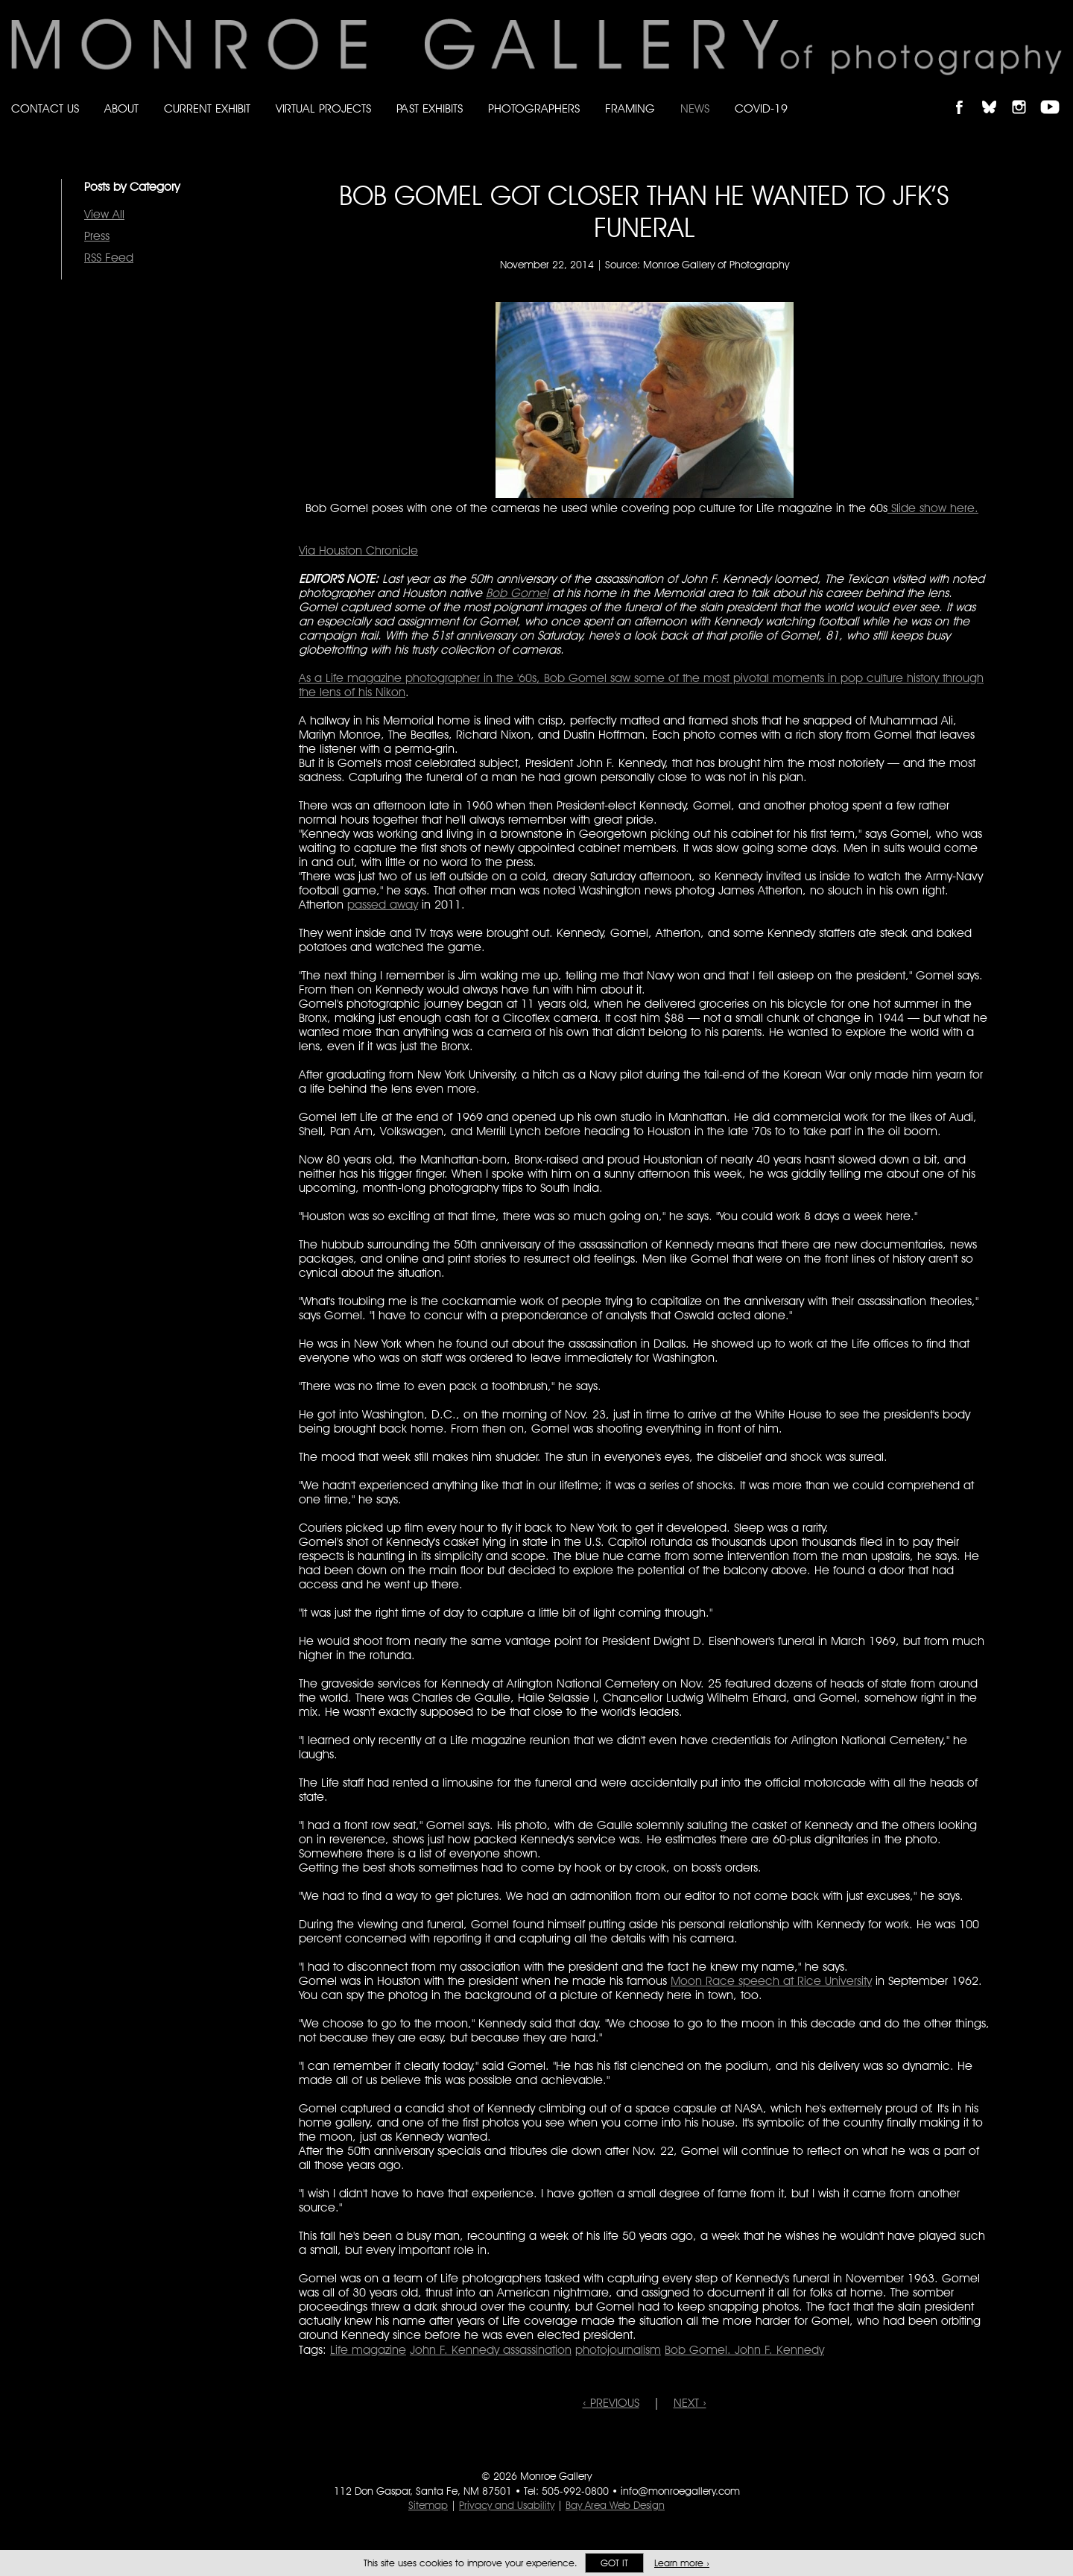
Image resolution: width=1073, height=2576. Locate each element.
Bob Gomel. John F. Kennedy (744, 2350)
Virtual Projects (323, 108)
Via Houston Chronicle (358, 550)
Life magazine (368, 2350)
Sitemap (428, 2505)
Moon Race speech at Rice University (771, 1981)
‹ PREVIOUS (611, 2403)
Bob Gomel (517, 593)
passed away (382, 904)
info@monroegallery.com (680, 2491)
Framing (630, 108)
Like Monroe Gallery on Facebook (966, 94)
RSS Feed (108, 257)
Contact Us (45, 108)
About (121, 108)
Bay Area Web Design (615, 2505)
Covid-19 (761, 108)
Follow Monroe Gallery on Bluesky (996, 94)
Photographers (534, 108)
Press (97, 236)
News (694, 108)
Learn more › (681, 2563)
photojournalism (618, 2350)
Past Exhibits (429, 108)
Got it (614, 2563)
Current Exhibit (207, 108)
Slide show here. (932, 508)
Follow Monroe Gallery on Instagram (1025, 94)
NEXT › (690, 2403)
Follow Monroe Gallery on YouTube (1055, 94)
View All (104, 214)
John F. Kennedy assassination (491, 2350)
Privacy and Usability (506, 2505)
